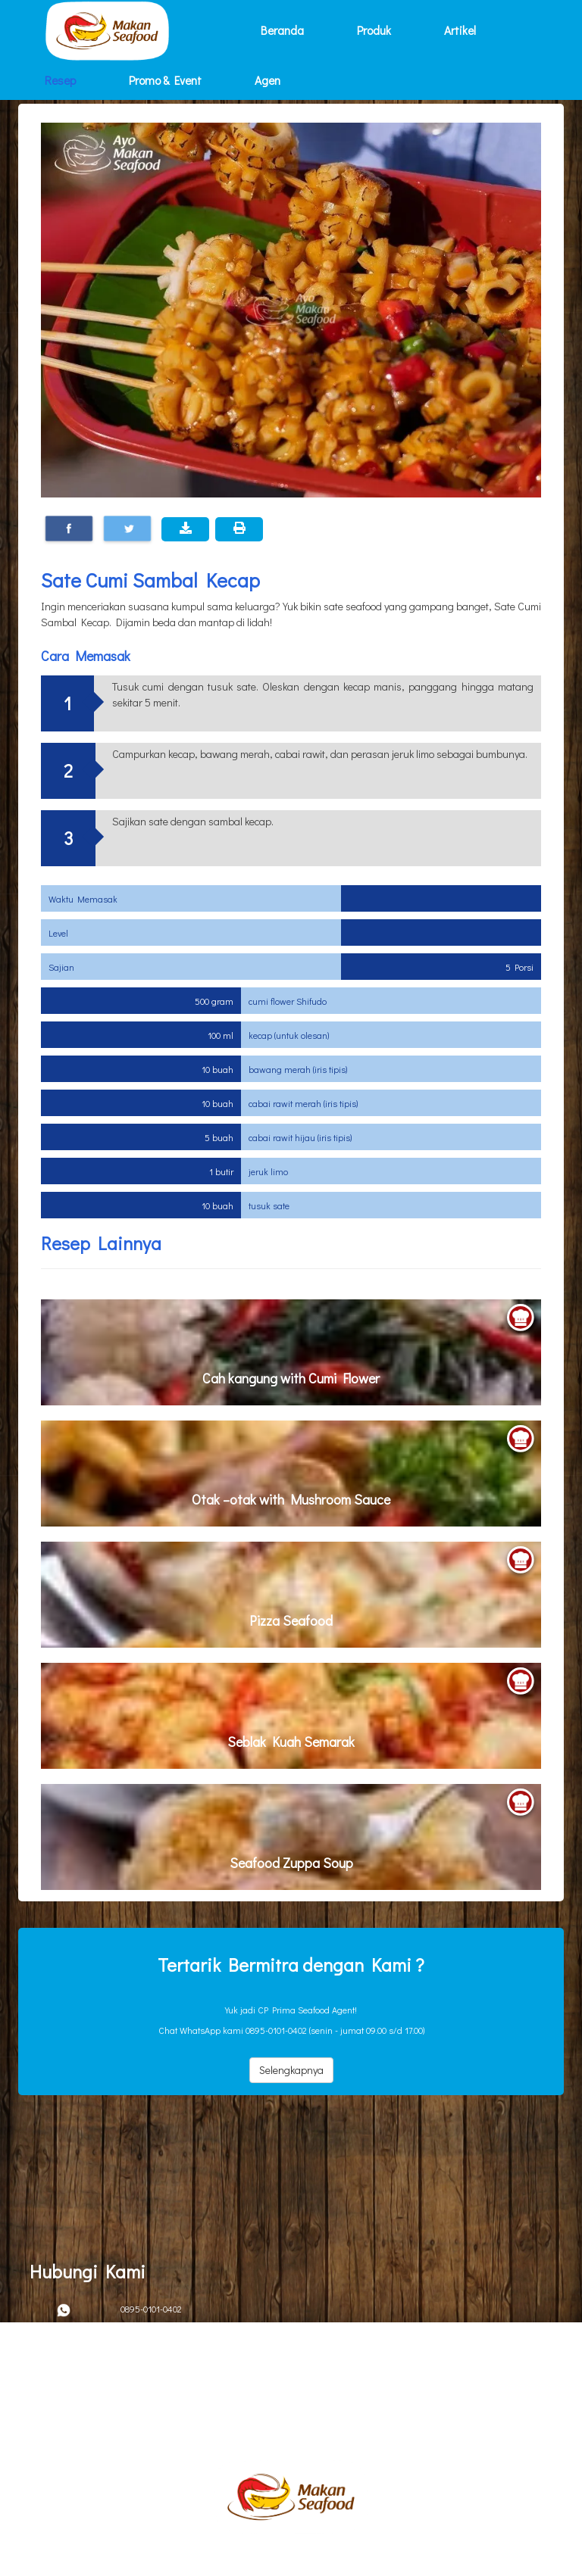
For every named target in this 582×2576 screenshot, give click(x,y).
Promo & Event (165, 80)
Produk (374, 30)
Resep (60, 80)
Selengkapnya (291, 2070)
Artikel (460, 30)
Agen (267, 80)
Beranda (282, 30)
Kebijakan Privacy (76, 2402)
